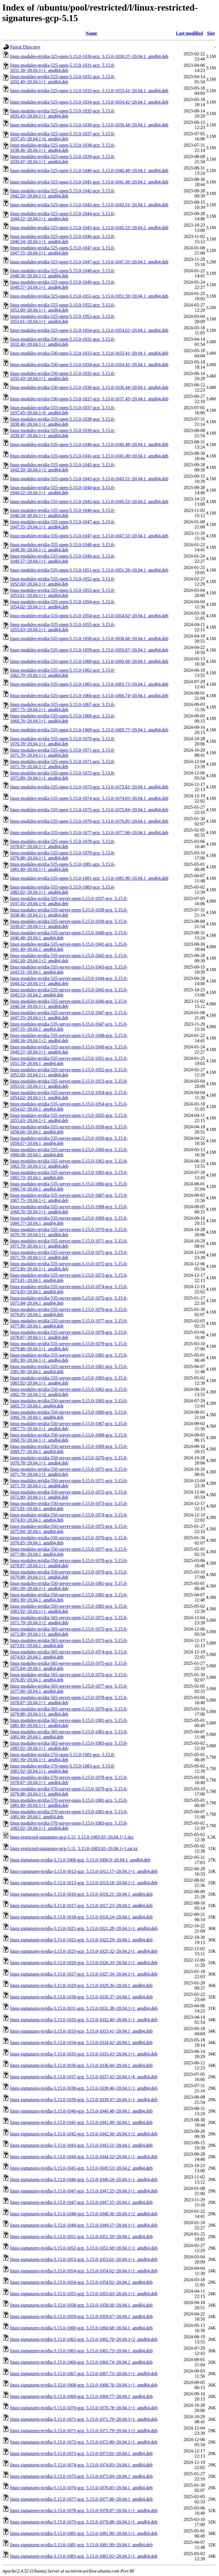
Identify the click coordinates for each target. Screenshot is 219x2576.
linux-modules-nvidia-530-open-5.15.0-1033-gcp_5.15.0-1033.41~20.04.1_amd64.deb (89, 353)
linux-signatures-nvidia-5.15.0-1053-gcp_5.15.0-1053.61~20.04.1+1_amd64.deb (83, 2259)
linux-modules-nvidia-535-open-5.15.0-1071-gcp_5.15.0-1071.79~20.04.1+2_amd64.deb (62, 764)
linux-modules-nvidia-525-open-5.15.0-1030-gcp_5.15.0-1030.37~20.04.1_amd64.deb (89, 56)
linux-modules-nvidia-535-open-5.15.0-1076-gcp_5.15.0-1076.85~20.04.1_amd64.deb (89, 821)
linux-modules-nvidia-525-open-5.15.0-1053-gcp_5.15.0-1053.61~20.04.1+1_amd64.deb (62, 319)
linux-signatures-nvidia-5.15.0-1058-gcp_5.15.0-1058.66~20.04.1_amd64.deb (81, 2305)
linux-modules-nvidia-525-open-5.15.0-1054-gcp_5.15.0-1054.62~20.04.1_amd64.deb (89, 330)
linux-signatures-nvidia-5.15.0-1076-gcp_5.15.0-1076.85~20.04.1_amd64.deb (81, 2487)
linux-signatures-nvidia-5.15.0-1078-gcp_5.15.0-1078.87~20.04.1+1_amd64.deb (83, 2510)
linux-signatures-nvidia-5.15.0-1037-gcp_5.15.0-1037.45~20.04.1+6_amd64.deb (83, 2076)
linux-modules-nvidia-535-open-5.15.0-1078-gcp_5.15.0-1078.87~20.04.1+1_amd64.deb (62, 844)
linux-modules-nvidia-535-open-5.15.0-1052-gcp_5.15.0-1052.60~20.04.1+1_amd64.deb (62, 581)
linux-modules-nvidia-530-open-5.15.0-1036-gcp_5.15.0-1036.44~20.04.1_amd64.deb (89, 387)
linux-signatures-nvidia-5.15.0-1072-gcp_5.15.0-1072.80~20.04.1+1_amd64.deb (83, 2442)
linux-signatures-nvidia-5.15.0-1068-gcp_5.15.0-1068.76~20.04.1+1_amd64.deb (83, 2385)
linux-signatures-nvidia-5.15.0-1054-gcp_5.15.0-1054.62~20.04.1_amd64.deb (81, 2282)
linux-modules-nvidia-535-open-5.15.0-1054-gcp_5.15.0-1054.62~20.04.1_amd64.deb (89, 615)
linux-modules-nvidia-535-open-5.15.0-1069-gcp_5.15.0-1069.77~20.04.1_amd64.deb (89, 729)
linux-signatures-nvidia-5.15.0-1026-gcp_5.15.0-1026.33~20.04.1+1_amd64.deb (83, 1962)
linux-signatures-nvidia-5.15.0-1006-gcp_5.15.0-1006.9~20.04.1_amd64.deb (80, 1859)
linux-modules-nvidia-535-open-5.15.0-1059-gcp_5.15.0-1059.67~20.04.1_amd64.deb (89, 649)
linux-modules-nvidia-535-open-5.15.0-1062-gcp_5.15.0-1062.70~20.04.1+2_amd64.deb (62, 673)
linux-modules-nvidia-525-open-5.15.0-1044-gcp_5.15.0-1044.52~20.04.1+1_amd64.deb (62, 216)
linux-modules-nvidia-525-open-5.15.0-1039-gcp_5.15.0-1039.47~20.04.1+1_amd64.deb (62, 159)
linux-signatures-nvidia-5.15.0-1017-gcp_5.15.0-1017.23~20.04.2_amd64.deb (81, 1905)
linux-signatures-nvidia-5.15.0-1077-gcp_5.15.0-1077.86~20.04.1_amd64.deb (81, 2499)
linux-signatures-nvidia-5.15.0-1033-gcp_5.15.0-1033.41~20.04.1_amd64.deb (81, 2031)
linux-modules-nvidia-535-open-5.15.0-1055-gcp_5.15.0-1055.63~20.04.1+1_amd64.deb (62, 627)
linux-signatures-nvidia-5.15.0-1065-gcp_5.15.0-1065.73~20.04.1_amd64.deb (81, 2350)
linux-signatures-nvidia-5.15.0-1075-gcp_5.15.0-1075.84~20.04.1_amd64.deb (81, 2476)
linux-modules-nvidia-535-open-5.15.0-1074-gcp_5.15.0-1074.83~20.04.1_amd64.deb (89, 798)
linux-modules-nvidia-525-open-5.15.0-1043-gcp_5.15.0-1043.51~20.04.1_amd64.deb (89, 204)
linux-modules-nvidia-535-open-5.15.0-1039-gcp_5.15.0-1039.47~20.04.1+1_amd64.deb (62, 433)
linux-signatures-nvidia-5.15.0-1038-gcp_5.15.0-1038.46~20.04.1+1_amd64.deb (83, 2088)
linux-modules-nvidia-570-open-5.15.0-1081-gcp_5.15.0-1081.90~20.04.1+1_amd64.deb (62, 1757)
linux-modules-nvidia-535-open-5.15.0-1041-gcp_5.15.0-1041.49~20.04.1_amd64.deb (89, 455)
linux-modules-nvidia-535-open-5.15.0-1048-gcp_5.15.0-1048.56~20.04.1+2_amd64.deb (62, 547)
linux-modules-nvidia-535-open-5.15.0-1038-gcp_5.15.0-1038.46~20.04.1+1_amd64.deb (62, 422)
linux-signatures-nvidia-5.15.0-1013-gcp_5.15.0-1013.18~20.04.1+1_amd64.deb (83, 1882)
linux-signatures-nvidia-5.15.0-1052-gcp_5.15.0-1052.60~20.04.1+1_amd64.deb (83, 2248)
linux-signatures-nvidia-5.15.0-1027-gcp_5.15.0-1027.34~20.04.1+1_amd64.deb (83, 1974)
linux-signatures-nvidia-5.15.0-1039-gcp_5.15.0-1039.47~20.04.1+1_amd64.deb (83, 2099)
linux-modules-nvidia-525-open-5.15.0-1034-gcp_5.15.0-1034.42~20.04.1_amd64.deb (89, 102)
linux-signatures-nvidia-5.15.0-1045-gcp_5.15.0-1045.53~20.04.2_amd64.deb (81, 2168)
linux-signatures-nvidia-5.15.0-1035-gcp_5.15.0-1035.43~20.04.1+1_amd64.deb (83, 2053)
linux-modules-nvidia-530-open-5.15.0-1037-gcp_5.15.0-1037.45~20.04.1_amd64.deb (89, 398)
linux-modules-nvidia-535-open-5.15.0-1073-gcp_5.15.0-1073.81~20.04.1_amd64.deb (89, 786)
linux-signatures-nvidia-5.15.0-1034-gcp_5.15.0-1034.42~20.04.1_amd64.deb (81, 2042)
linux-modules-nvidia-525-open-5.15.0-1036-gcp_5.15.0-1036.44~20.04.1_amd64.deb (89, 124)
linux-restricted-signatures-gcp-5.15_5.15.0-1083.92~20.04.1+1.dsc (72, 1837)
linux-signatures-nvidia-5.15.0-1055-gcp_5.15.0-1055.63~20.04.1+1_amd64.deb (83, 2293)
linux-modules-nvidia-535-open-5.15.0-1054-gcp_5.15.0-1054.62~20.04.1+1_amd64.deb (62, 604)
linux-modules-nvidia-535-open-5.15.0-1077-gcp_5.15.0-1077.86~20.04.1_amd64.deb (89, 832)
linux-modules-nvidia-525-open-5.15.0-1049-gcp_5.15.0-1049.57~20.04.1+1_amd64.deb (62, 285)
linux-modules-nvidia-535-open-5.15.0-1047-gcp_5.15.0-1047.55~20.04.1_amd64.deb (89, 535)
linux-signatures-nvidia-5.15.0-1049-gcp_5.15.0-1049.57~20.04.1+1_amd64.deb (83, 2225)
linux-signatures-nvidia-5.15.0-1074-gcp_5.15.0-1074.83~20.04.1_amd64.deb (81, 2464)
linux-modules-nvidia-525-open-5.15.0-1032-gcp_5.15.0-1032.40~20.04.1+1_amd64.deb (62, 79)
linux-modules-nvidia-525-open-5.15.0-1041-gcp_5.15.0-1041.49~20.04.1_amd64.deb (89, 181)
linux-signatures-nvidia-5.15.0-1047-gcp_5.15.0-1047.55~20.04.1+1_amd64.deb (83, 2190)
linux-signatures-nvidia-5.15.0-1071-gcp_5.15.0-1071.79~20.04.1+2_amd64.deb (83, 2430)
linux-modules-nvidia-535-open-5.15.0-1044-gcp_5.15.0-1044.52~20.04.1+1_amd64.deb (62, 490)
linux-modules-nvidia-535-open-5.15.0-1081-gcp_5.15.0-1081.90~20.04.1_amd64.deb (89, 878)
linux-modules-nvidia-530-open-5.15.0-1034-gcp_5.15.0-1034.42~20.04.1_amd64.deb (89, 364)
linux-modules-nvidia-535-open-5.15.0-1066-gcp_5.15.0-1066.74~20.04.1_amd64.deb (89, 695)
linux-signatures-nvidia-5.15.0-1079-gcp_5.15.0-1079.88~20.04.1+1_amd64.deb (83, 2521)
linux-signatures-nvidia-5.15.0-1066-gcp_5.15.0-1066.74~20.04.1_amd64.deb (81, 2362)
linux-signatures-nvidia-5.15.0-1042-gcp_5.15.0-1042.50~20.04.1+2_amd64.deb (83, 2133)
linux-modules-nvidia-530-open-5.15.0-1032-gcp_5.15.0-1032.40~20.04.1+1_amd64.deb (62, 342)
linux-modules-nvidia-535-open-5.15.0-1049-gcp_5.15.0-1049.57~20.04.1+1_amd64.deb (62, 559)
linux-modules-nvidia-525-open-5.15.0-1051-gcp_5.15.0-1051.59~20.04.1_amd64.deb (89, 296)
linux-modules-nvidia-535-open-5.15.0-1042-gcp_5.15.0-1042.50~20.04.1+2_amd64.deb (62, 467)
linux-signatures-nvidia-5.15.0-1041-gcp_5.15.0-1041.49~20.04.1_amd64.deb (81, 2122)
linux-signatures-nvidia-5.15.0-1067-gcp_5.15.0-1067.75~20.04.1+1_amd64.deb (83, 2373)
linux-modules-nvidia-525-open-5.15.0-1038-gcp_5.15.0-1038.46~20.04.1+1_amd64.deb (62, 148)
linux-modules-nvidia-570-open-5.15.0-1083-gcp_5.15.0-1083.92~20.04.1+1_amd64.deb (62, 1769)
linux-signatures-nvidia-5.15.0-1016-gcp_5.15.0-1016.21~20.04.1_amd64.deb (81, 1894)
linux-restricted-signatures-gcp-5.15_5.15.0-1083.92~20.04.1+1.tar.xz (74, 1848)
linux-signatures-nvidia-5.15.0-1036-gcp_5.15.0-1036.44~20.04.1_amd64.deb (81, 2065)
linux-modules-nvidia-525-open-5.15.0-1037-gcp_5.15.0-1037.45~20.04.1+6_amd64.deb (62, 136)
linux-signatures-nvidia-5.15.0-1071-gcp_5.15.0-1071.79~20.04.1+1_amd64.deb (83, 2419)
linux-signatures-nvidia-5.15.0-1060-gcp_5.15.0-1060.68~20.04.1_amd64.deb (81, 2327)
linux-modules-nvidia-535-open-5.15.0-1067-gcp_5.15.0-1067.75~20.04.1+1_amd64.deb (62, 707)
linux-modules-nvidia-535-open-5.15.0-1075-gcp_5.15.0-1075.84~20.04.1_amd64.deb (89, 809)
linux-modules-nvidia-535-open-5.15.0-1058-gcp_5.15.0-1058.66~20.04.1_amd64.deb (89, 638)
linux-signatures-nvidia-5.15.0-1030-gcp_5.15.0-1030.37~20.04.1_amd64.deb (81, 1996)
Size (211, 33)
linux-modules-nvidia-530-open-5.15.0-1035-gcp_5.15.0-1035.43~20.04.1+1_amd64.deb (62, 376)
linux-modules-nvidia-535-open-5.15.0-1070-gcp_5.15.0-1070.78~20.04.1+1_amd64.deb (62, 741)
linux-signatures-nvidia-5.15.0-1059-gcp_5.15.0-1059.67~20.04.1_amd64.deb (81, 2316)
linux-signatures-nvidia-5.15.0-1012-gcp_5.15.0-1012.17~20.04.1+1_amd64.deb (83, 1871)
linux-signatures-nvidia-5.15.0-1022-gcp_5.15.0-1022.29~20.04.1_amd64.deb (81, 1939)
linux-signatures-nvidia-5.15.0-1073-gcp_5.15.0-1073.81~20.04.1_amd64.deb (81, 2453)
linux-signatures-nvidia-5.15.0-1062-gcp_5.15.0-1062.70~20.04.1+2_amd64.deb (83, 2339)
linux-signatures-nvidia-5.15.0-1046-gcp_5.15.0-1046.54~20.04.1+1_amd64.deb (83, 2179)
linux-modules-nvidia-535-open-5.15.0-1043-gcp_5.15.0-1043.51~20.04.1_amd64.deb (89, 478)
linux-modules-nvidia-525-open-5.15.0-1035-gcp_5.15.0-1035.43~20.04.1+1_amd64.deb (62, 113)
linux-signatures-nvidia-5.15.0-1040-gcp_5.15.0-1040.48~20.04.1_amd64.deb (81, 2111)
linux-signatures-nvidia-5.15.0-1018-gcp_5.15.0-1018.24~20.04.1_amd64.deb (81, 1917)
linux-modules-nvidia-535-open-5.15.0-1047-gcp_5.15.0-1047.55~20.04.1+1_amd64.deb (62, 524)
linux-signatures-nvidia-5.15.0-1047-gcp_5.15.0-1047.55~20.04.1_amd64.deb (81, 2202)
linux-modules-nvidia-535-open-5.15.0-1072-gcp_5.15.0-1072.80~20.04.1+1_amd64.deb (62, 775)
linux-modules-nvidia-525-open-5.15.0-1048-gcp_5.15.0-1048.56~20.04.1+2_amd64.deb (62, 273)
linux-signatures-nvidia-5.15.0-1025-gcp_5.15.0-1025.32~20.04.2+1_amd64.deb (83, 1951)
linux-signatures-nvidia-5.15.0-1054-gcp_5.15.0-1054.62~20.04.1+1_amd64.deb (83, 2270)
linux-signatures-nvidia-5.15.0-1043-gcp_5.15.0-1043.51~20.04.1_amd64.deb (81, 2145)
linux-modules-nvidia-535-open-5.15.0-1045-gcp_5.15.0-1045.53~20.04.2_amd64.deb (89, 501)
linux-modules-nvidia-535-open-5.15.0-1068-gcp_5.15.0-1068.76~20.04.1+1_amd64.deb (62, 718)
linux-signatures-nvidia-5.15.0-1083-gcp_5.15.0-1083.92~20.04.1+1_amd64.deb (83, 2556)
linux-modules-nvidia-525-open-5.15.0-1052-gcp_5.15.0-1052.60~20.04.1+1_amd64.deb (62, 307)
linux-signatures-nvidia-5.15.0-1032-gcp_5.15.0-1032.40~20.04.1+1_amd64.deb (83, 2019)
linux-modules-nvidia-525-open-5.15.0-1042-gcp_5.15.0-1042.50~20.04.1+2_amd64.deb (62, 193)
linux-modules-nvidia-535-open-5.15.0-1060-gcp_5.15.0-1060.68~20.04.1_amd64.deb (89, 661)
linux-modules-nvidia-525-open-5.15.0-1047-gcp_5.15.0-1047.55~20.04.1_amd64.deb (89, 261)
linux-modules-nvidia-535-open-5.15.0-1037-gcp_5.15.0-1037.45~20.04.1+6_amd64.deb (62, 410)
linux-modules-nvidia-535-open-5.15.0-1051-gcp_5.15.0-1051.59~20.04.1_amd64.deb (89, 570)
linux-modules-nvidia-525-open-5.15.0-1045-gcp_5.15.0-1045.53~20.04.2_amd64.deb (89, 227)
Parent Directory (25, 47)
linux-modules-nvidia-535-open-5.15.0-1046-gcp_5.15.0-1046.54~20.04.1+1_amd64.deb (62, 513)
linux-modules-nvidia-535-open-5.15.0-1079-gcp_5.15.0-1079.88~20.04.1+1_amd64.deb (62, 855)
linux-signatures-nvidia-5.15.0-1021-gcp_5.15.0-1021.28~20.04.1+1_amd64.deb (83, 1928)
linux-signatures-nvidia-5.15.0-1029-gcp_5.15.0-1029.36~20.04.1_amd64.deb (81, 1985)
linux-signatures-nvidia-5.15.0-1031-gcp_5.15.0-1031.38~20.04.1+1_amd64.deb (83, 2008)
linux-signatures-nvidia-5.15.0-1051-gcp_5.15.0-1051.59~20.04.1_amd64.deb (81, 2236)
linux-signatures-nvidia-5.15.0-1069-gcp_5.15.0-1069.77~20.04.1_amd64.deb (81, 2396)
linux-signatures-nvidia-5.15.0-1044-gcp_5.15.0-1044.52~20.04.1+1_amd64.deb (83, 2156)
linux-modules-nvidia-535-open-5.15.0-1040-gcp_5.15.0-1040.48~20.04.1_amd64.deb (89, 444)
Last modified (189, 33)
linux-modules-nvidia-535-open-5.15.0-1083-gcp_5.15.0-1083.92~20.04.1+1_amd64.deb (62, 890)
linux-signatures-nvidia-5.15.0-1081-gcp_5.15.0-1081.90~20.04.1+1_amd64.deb (83, 2533)
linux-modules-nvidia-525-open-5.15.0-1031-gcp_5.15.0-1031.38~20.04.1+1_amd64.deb (62, 68)
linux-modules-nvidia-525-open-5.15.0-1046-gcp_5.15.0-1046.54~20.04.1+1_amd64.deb (62, 239)
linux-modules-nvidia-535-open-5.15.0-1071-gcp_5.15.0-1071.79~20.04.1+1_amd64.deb (62, 753)
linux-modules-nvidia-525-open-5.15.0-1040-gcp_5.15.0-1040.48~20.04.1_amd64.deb (89, 170)
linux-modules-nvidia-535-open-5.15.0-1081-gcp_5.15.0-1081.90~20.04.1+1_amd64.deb (62, 867)
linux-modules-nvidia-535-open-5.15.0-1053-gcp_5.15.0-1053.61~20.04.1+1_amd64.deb (62, 593)
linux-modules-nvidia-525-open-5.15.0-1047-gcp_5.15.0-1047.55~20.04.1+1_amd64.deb (62, 250)
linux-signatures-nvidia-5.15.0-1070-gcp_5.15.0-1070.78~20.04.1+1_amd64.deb (83, 2407)
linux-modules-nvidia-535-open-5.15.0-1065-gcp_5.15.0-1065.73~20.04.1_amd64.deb (89, 684)
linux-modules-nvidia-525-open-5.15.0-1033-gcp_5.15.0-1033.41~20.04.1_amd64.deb (89, 90)
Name (91, 33)
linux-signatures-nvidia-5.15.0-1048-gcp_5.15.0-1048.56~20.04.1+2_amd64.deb (83, 2213)
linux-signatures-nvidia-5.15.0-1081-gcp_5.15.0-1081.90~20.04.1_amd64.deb (81, 2544)
